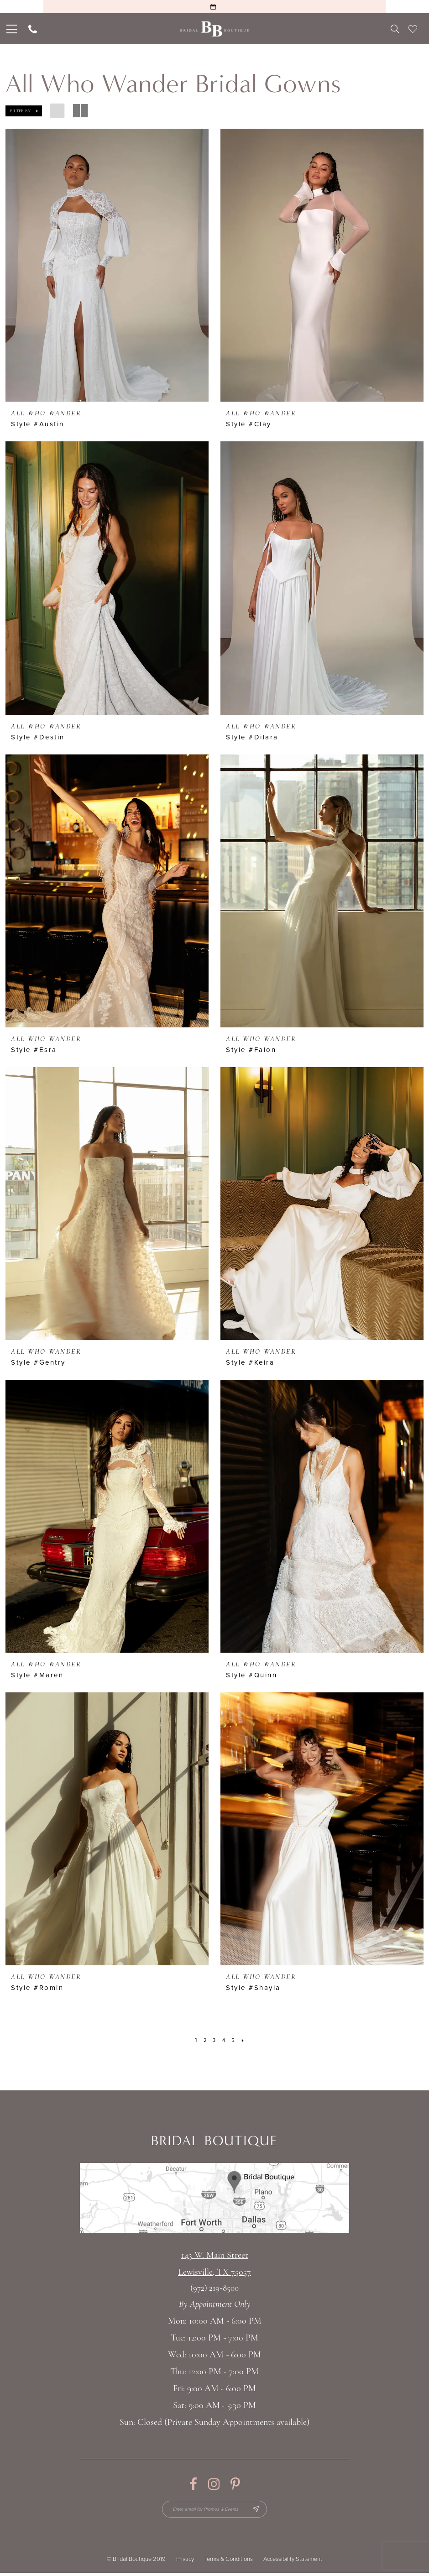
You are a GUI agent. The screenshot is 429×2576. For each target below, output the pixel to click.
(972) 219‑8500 (214, 2288)
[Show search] (395, 28)
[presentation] (107, 265)
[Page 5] (235, 2040)
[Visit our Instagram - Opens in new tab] (214, 2484)
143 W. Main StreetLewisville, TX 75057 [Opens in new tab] (214, 2264)
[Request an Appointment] (214, 6)
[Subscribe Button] (263, 2511)
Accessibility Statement (292, 2562)
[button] (23, 110)
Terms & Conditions (228, 2562)
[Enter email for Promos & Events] (215, 2511)
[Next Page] (246, 2040)
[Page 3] (213, 2040)
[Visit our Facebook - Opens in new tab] (193, 2484)
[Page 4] (224, 2040)
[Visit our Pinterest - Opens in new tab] (235, 2484)
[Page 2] (203, 2040)
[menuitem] (10, 28)
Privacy (185, 2562)
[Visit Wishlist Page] (413, 28)
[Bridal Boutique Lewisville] (214, 29)
